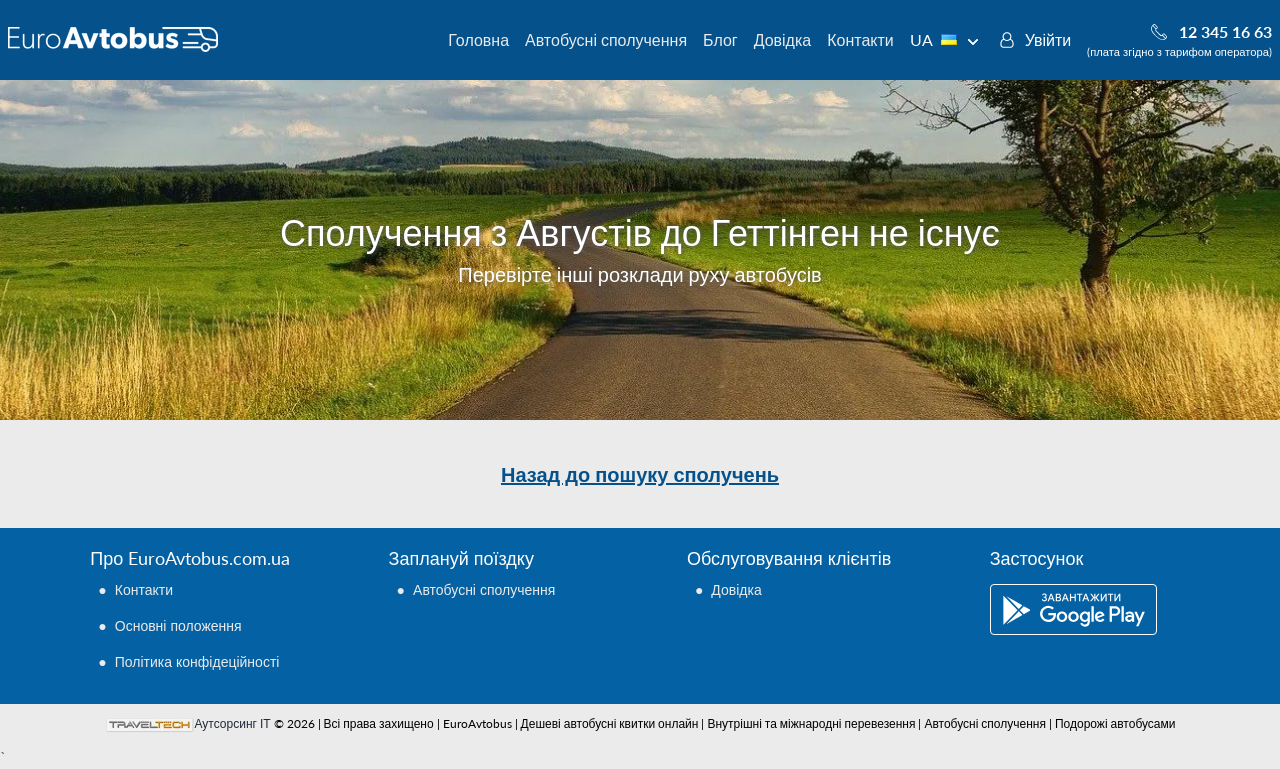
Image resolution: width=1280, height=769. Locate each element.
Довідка (783, 39)
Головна (478, 39)
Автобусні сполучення (606, 39)
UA (944, 39)
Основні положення (178, 625)
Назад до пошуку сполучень (640, 474)
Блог (720, 39)
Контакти (860, 39)
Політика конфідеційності (197, 661)
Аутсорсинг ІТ (233, 723)
